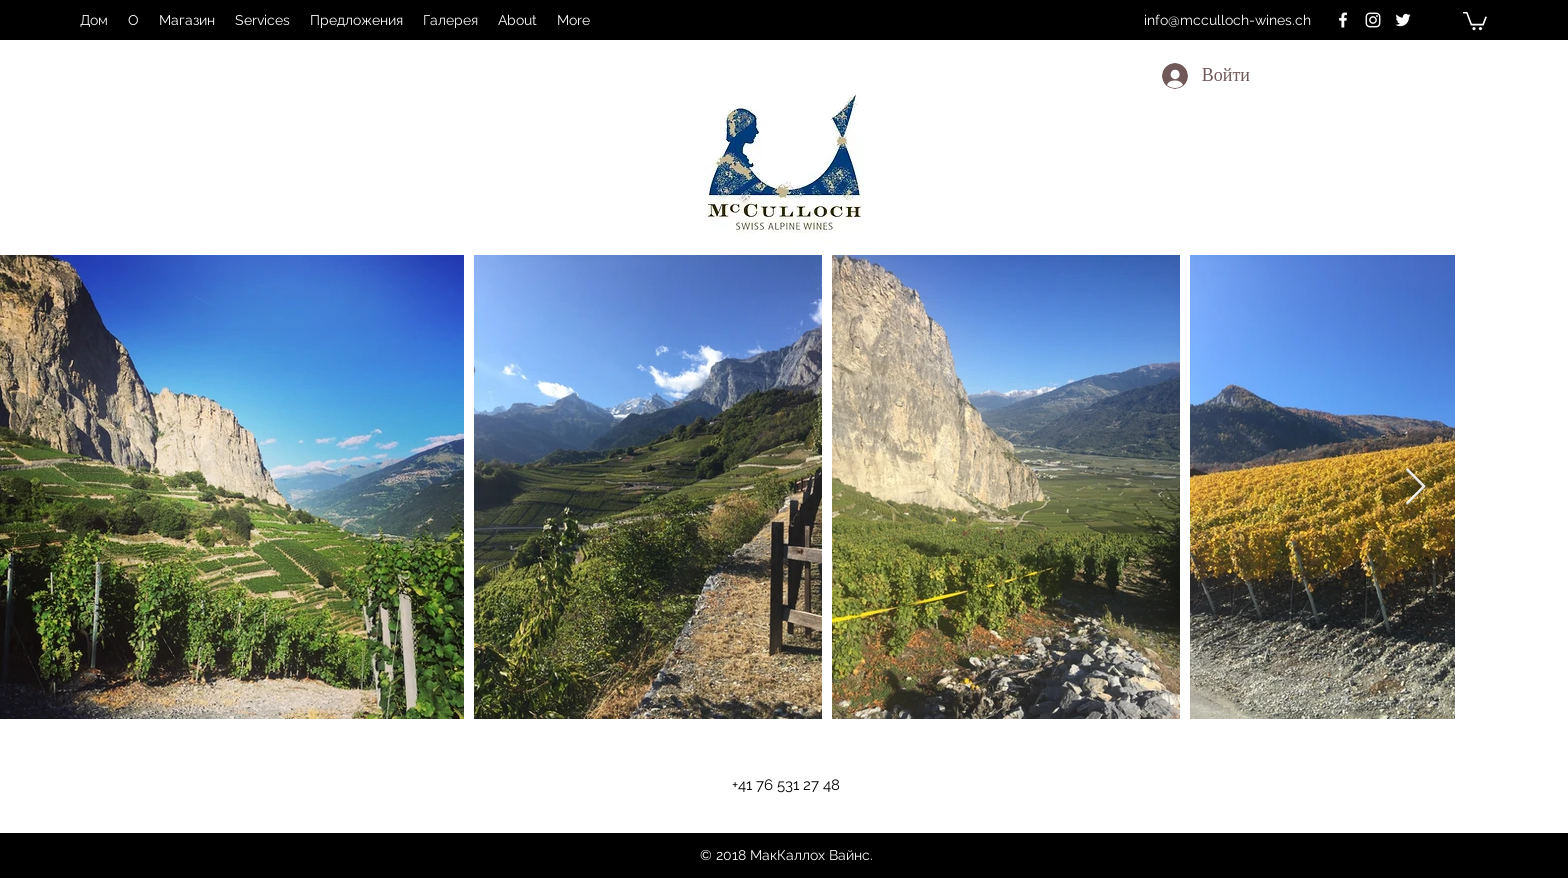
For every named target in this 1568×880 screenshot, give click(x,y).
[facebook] (1343, 20)
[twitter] (1403, 20)
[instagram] (1373, 20)
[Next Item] (1415, 487)
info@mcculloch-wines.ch (1227, 20)
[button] (1475, 20)
